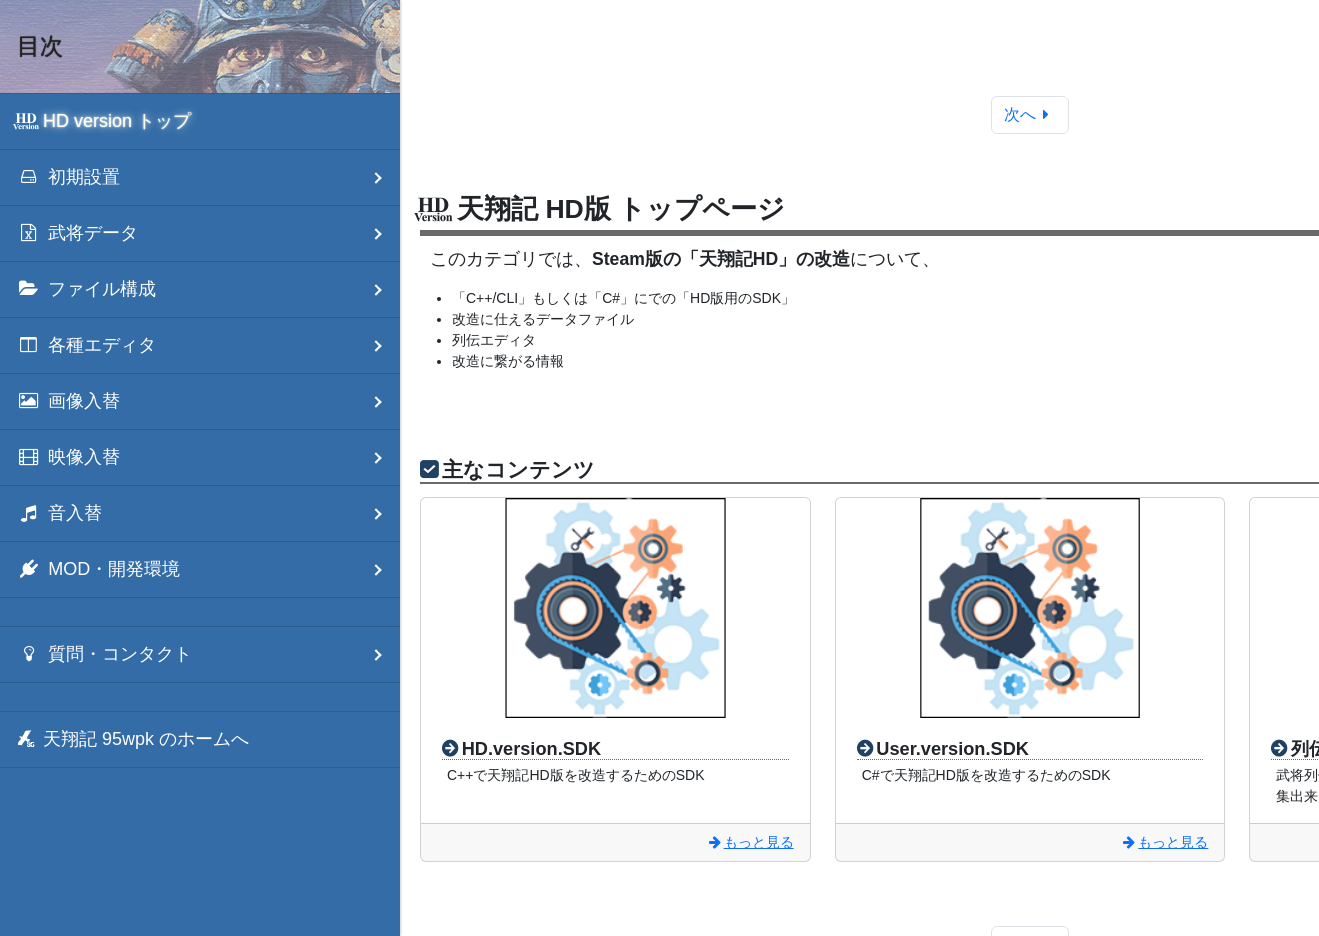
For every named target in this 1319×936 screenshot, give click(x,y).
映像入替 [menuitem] (208, 457)
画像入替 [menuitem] (208, 401)
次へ (1030, 114)
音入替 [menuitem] (208, 513)
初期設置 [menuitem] (208, 177)
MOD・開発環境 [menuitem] (208, 569)
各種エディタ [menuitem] (208, 345)
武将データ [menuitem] (208, 233)
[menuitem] (200, 121)
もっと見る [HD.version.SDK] (750, 842)
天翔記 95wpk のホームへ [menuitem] (133, 739)
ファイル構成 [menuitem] (208, 289)
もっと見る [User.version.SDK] (1164, 842)
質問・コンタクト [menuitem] (208, 654)
